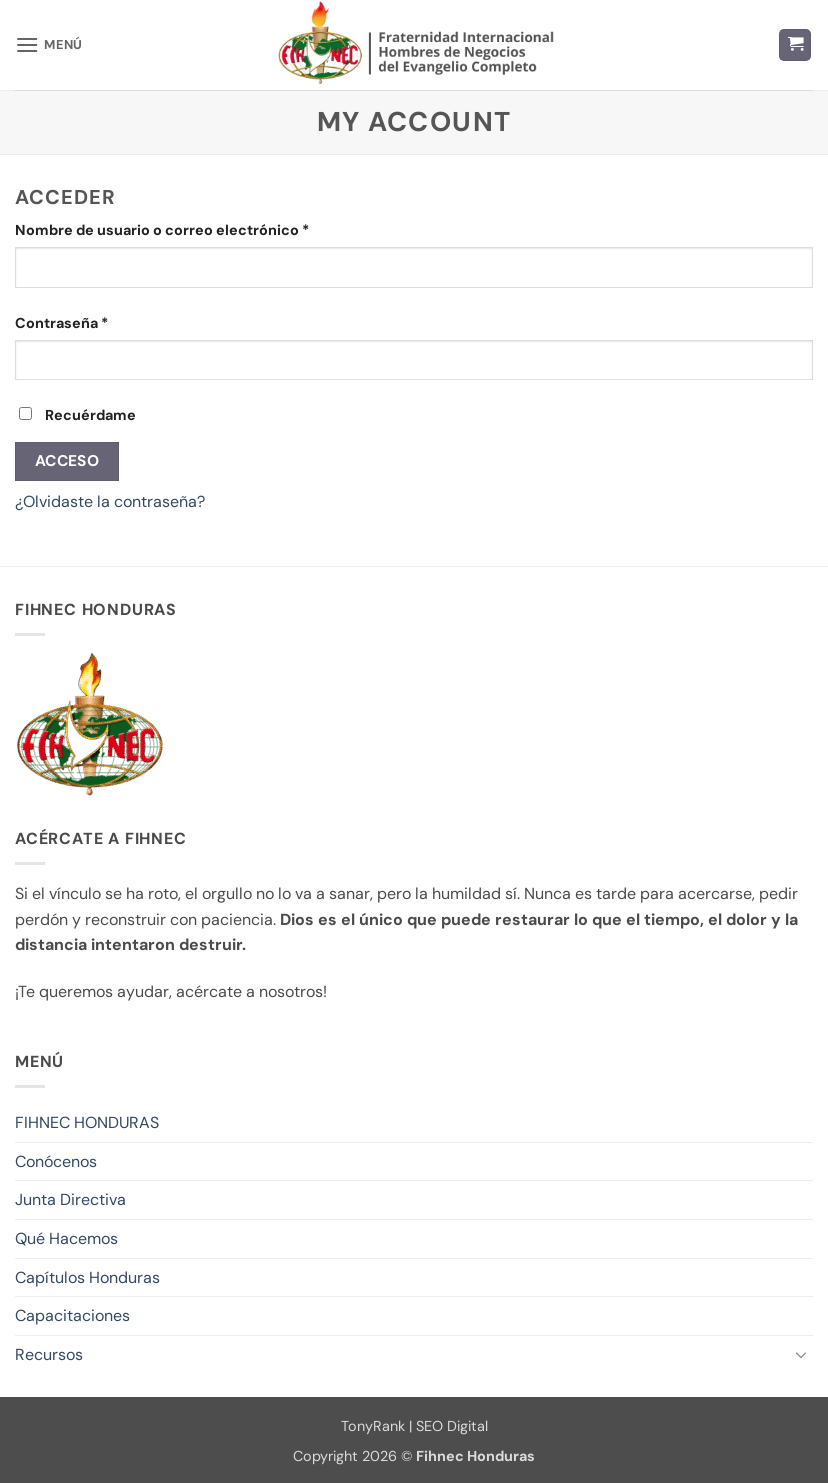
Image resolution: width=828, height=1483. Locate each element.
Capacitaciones (72, 1315)
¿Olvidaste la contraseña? (110, 501)
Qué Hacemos (66, 1238)
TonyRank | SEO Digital (414, 1426)
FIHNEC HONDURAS (87, 1122)
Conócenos (56, 1161)
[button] (49, 44)
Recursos (49, 1354)
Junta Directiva (70, 1199)
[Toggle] (801, 1354)
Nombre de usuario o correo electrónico (201, 229)
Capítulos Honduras (87, 1277)
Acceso (67, 461)
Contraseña (100, 322)
